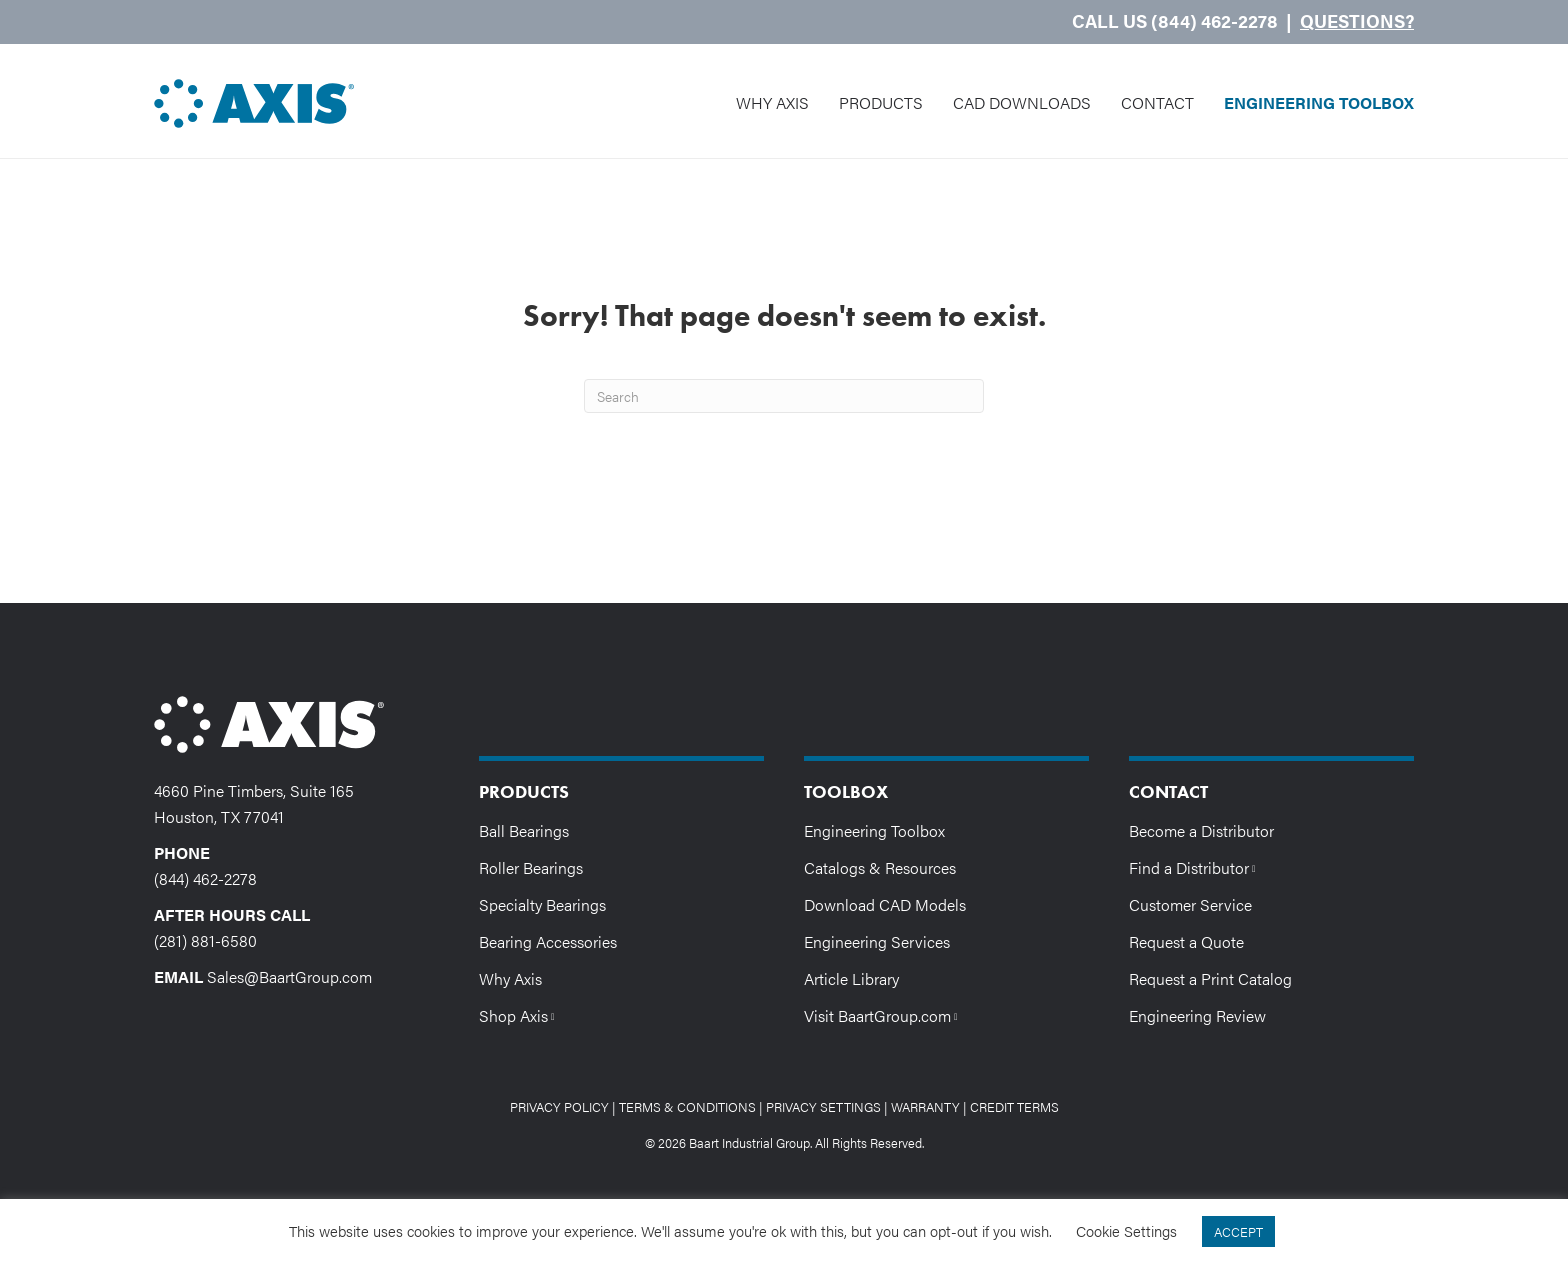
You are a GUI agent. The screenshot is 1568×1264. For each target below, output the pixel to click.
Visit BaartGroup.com (885, 1014)
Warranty (925, 1106)
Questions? (1357, 20)
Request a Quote (1186, 941)
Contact (1157, 102)
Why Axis (772, 102)
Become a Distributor (1201, 830)
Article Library (851, 978)
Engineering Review (1197, 1015)
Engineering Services (877, 941)
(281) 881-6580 (205, 940)
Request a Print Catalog (1210, 978)
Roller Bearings (531, 867)
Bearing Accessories (548, 941)
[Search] (784, 396)
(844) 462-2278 (205, 878)
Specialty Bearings (542, 904)
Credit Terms (1014, 1106)
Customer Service (1190, 904)
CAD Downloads (1022, 102)
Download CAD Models (885, 904)
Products (881, 102)
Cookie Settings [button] (1126, 1230)
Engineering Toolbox (1319, 102)
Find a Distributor (1196, 866)
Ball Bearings (524, 830)
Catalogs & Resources (880, 867)
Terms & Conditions (687, 1106)
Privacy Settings (823, 1106)
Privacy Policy (559, 1106)
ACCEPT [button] (1238, 1231)
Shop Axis (521, 1014)
